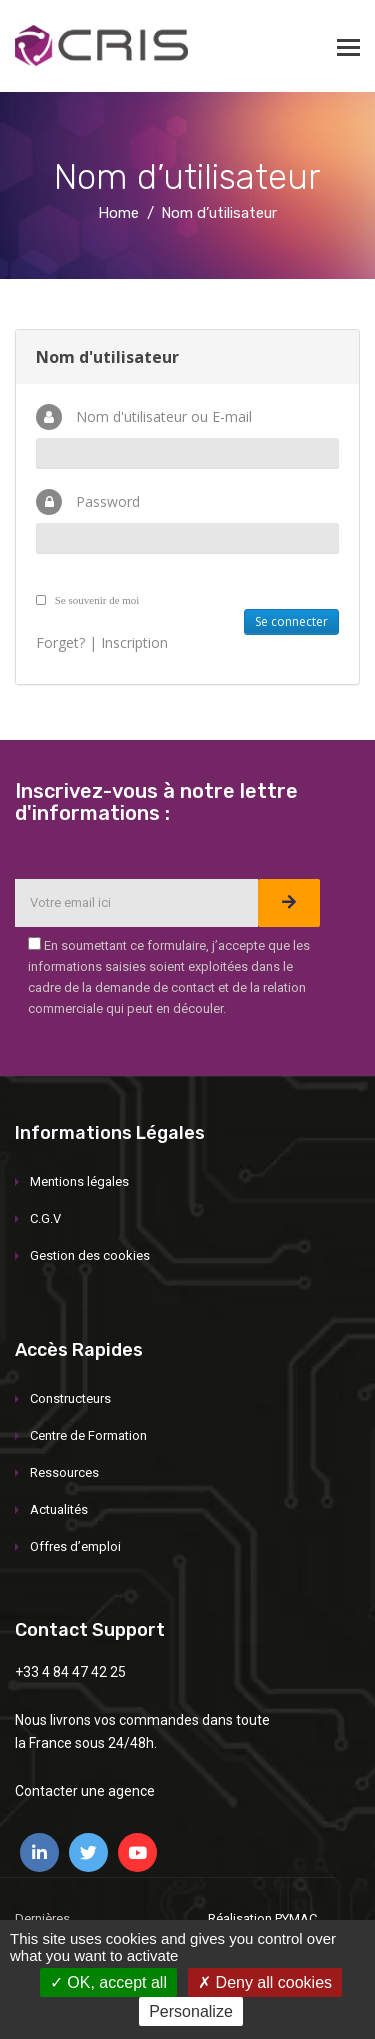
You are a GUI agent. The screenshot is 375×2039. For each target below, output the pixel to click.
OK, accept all (108, 1982)
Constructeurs (70, 1398)
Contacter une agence (85, 1791)
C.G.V (45, 1218)
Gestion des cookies (90, 1255)
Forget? (60, 642)
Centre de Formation (88, 1435)
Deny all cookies (265, 1982)
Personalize (191, 2011)
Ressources (64, 1472)
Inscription (134, 642)
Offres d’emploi (75, 1546)
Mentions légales (79, 1181)
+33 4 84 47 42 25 (70, 1672)
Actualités (59, 1509)
